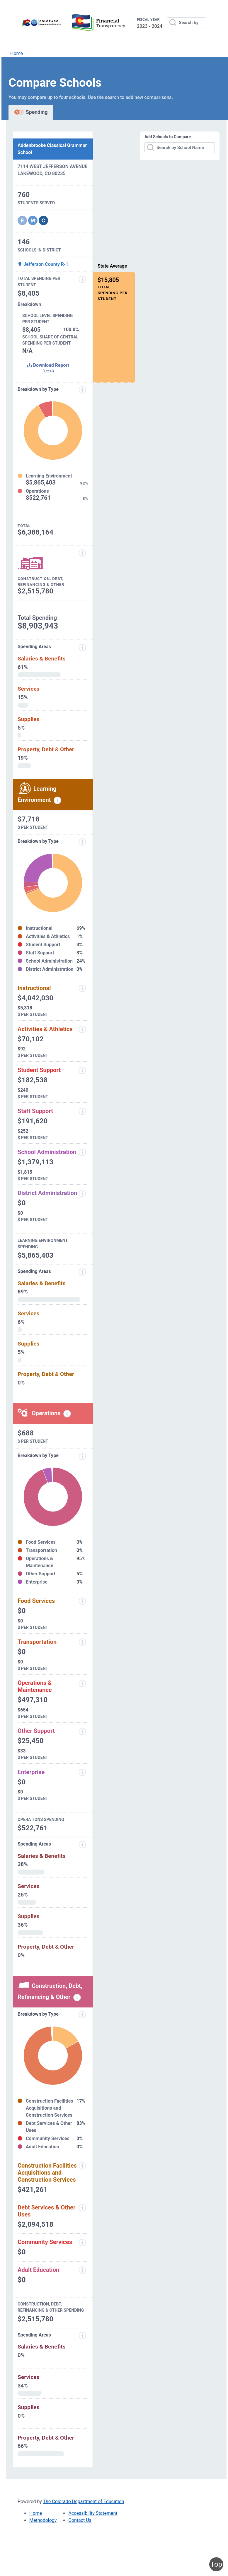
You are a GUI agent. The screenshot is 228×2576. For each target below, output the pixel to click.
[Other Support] (82, 1731)
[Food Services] (82, 1601)
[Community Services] (82, 2242)
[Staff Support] (82, 1111)
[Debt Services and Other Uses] (82, 2207)
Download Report (48, 367)
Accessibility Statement (92, 2513)
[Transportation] (82, 1642)
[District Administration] (82, 1193)
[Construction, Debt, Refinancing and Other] (82, 553)
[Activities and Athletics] (82, 1029)
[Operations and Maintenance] (82, 1683)
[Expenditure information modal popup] (82, 390)
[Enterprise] (82, 1772)
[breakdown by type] (82, 842)
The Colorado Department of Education (83, 2501)
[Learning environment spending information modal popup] (57, 800)
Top (216, 2564)
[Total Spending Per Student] (82, 279)
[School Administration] (82, 1152)
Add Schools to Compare (167, 136)
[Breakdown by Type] (82, 1456)
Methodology (43, 2520)
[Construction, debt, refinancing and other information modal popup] (77, 1997)
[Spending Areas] (82, 1272)
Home (16, 53)
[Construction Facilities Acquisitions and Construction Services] (82, 2166)
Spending (30, 112)
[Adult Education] (82, 2270)
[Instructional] (82, 988)
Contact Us (79, 2520)
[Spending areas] (82, 647)
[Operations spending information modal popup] (67, 1413)
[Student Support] (82, 1070)
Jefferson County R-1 (43, 264)
